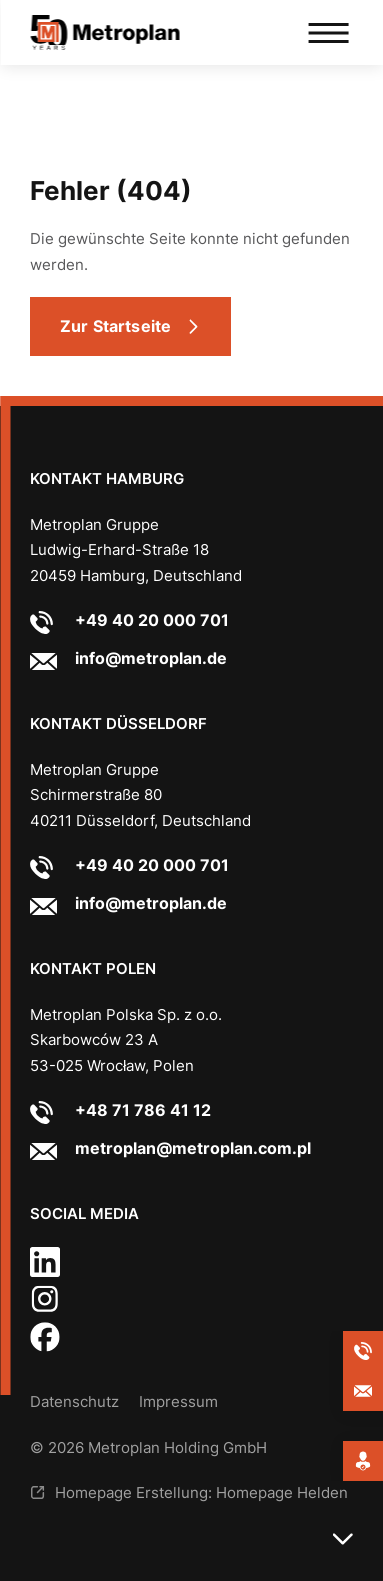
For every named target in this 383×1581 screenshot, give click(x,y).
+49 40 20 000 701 (152, 620)
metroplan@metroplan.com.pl (193, 1148)
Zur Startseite (115, 326)
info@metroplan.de (151, 658)
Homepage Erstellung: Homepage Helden (201, 1492)
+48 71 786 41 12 (143, 1110)
